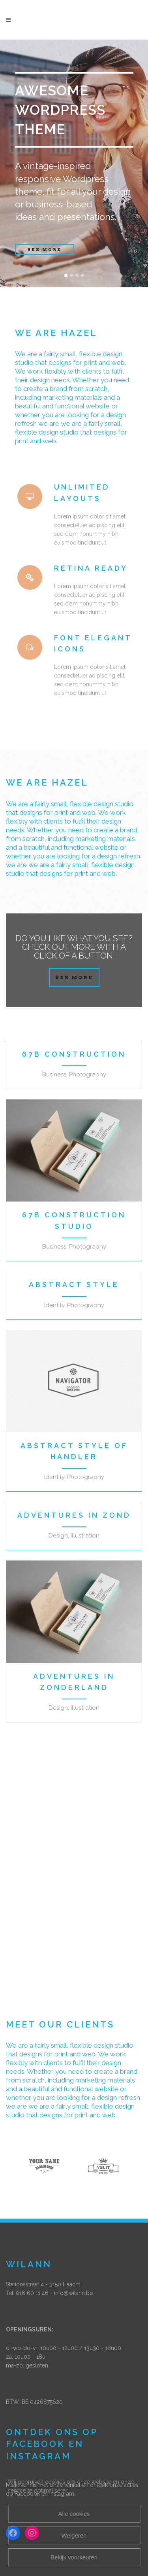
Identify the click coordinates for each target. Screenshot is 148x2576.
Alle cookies (74, 2513)
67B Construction (74, 1054)
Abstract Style (74, 1284)
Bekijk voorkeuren (74, 2557)
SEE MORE (45, 249)
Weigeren (74, 2535)
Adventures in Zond (74, 1515)
